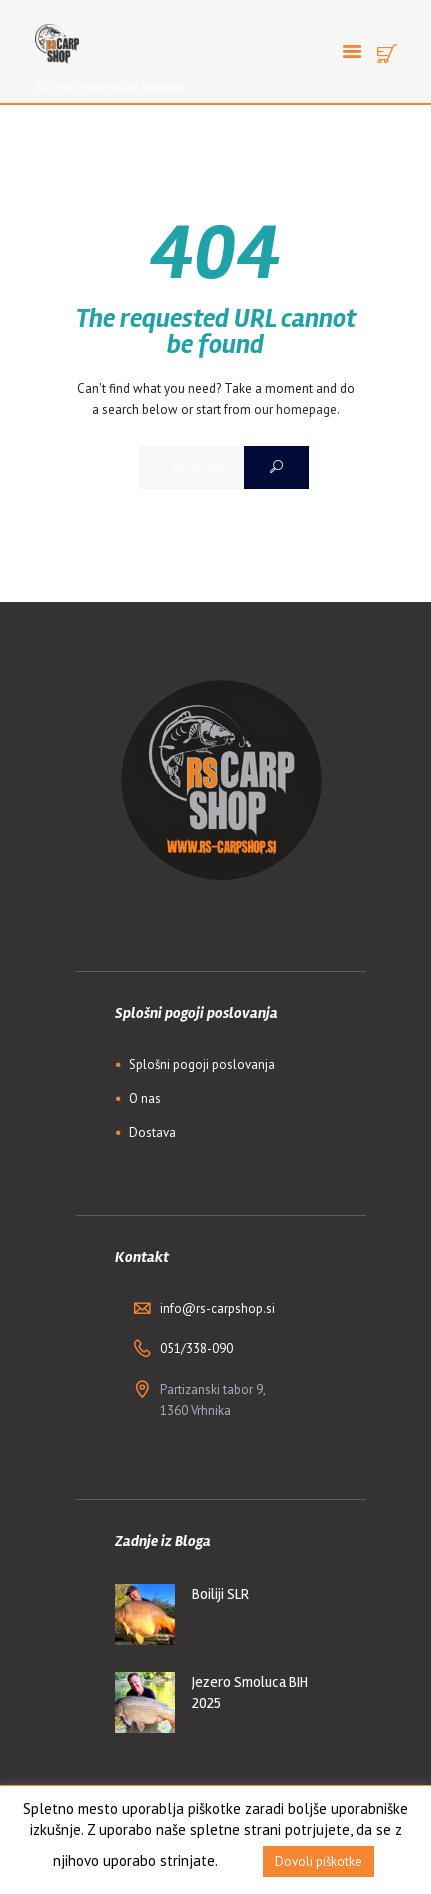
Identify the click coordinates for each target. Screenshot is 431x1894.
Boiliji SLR (220, 1594)
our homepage (295, 409)
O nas (145, 1098)
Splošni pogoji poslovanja (202, 1064)
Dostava (152, 1132)
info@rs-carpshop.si (217, 1308)
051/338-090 (196, 1348)
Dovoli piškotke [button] (318, 1861)
